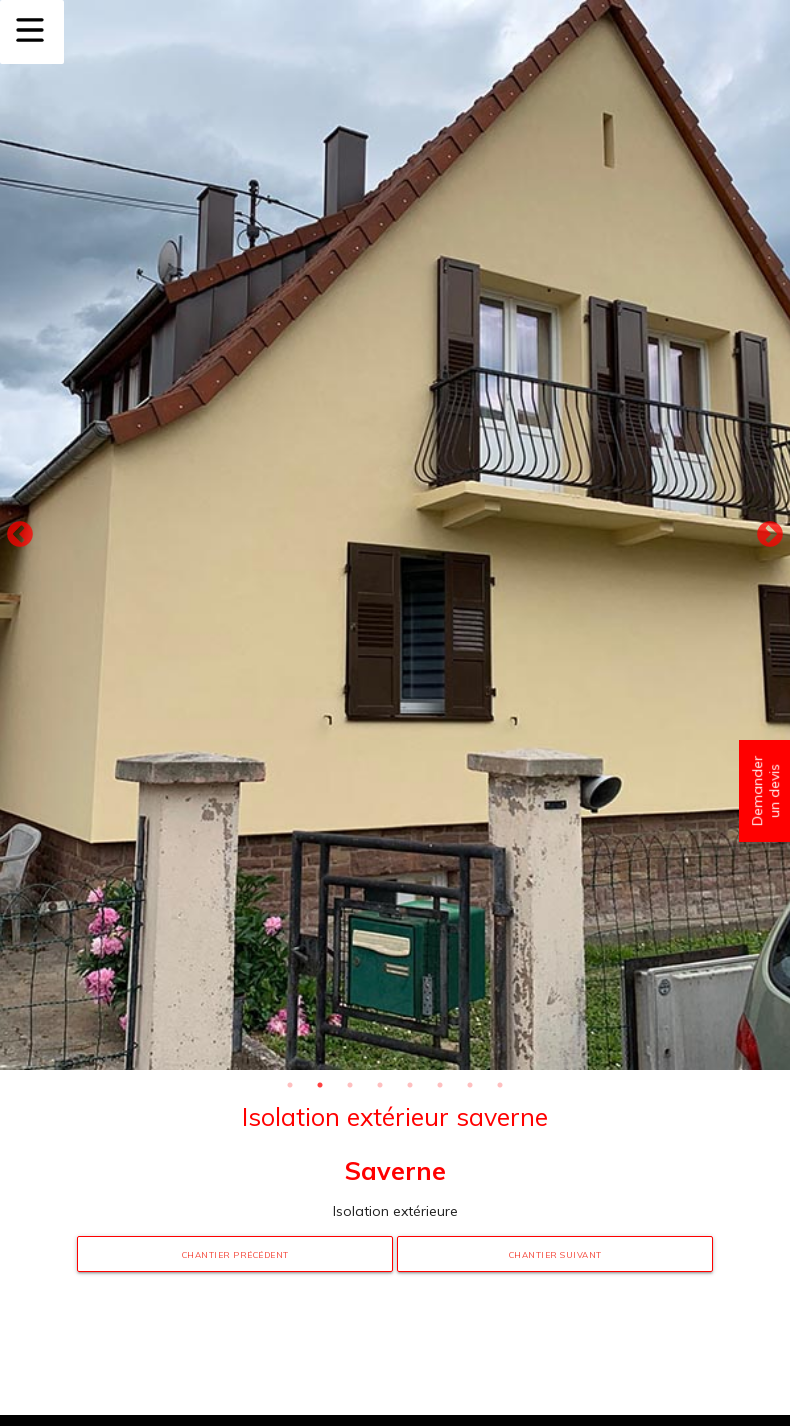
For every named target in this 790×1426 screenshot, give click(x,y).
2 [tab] (320, 1085)
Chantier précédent (235, 1255)
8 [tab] (500, 1085)
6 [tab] (440, 1085)
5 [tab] (410, 1085)
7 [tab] (470, 1085)
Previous (20, 535)
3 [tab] (350, 1085)
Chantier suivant (555, 1255)
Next (770, 535)
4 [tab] (380, 1085)
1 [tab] (290, 1085)
